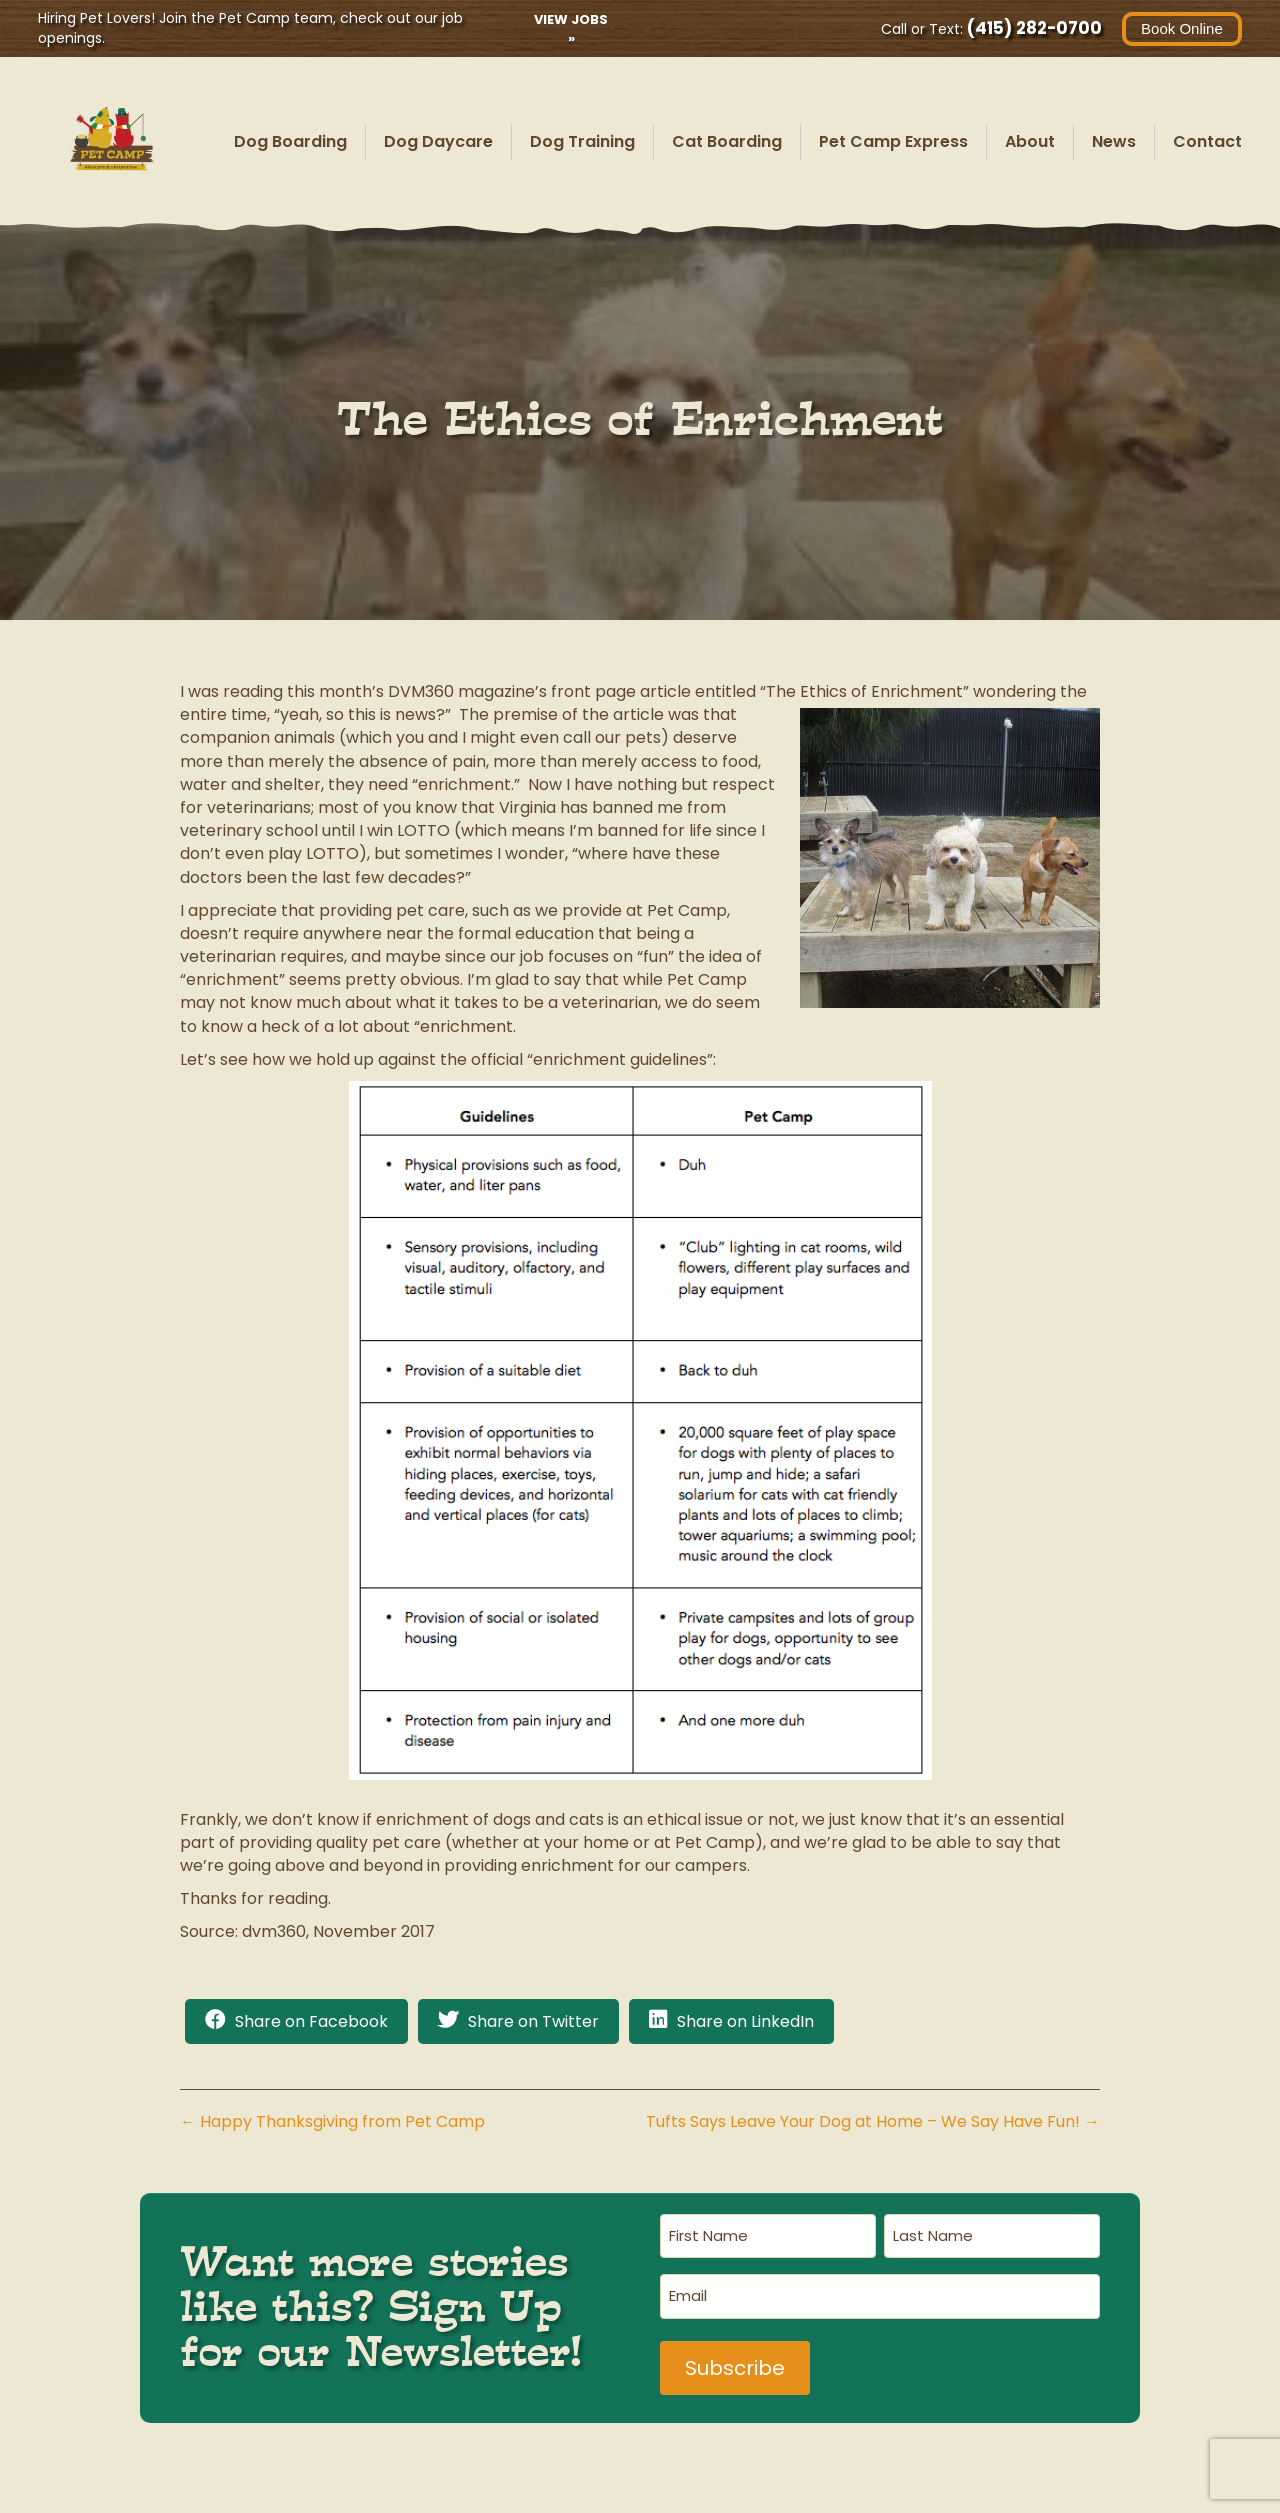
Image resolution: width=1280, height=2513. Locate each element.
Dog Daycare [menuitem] (438, 141)
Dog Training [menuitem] (582, 141)
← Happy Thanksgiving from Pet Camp (332, 2121)
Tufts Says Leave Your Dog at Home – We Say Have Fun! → (873, 2121)
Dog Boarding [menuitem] (290, 141)
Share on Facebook (311, 2021)
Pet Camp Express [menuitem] (893, 141)
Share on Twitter (533, 2021)
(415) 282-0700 (1032, 28)
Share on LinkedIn (745, 2021)
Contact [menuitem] (1207, 141)
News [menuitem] (1114, 141)
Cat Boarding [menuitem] (727, 141)
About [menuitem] (1030, 141)
